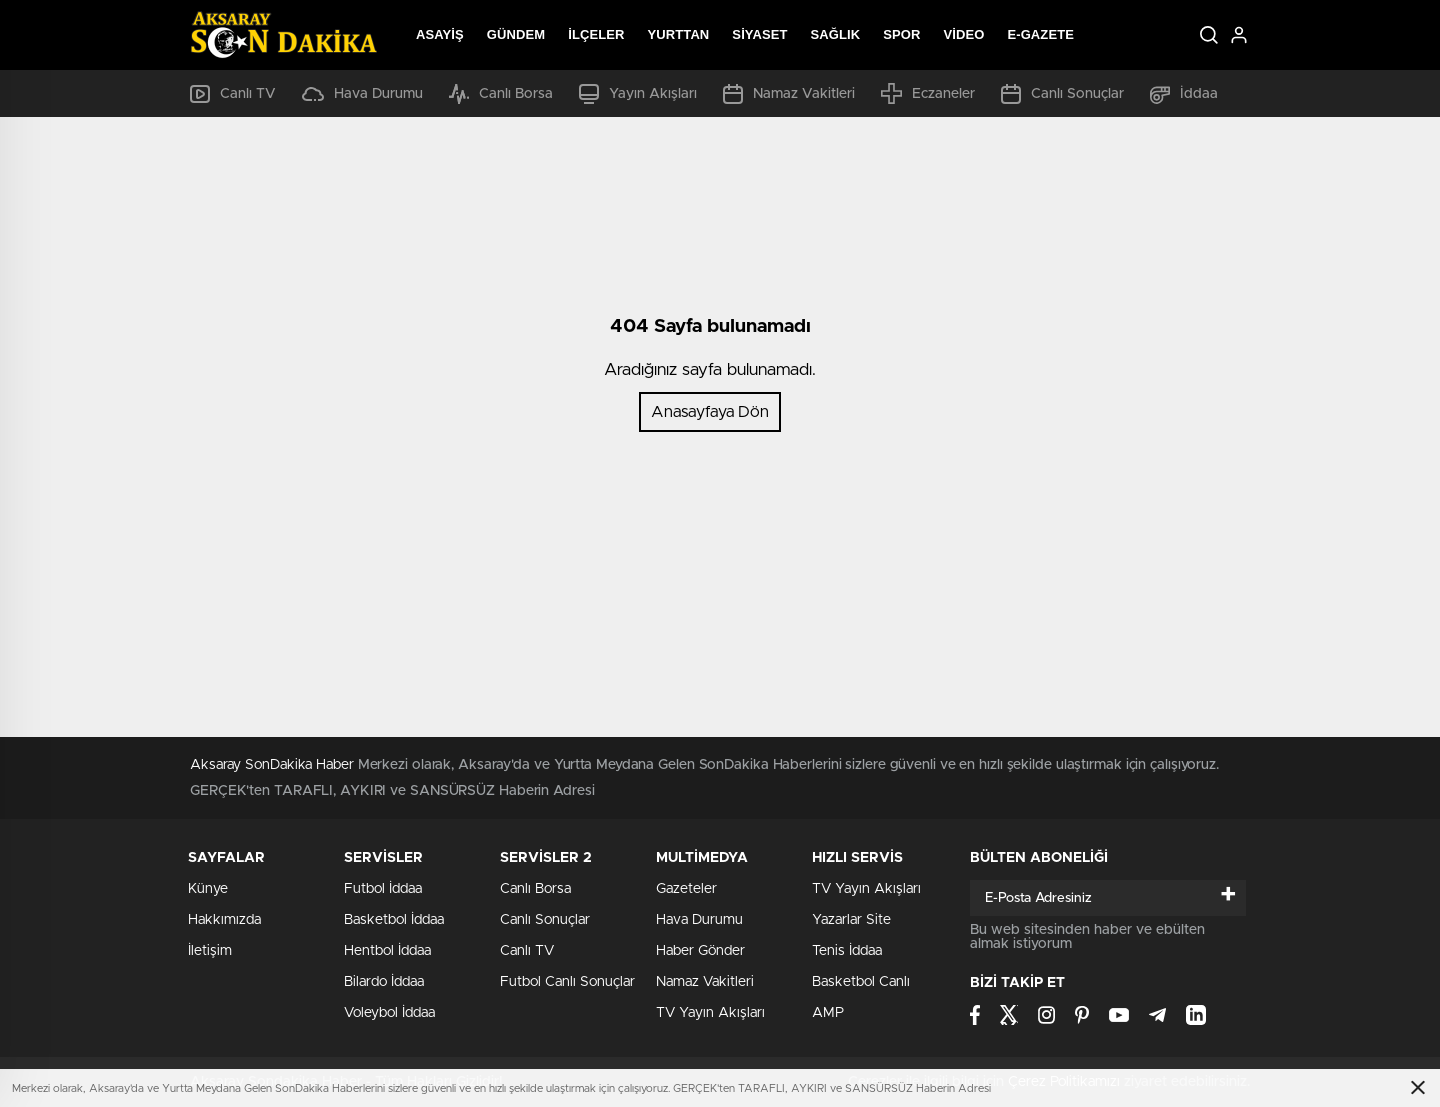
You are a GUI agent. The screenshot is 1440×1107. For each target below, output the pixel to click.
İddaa (1184, 94)
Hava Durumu (362, 94)
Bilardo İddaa (384, 982)
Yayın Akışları (638, 94)
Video (963, 34)
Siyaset (759, 34)
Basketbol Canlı (861, 982)
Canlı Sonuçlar (1062, 94)
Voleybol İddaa (389, 1013)
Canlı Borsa (501, 94)
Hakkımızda (224, 920)
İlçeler (596, 34)
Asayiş (440, 34)
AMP (828, 1013)
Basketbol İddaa (394, 920)
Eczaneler (928, 93)
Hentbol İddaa (387, 951)
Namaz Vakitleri (789, 94)
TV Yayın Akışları (710, 1013)
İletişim (210, 951)
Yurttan (679, 34)
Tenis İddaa (847, 951)
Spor (901, 34)
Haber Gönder (700, 951)
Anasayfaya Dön (710, 412)
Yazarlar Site (851, 920)
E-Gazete (1040, 34)
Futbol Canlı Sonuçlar (567, 982)
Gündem (516, 34)
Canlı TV (233, 94)
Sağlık (836, 34)
